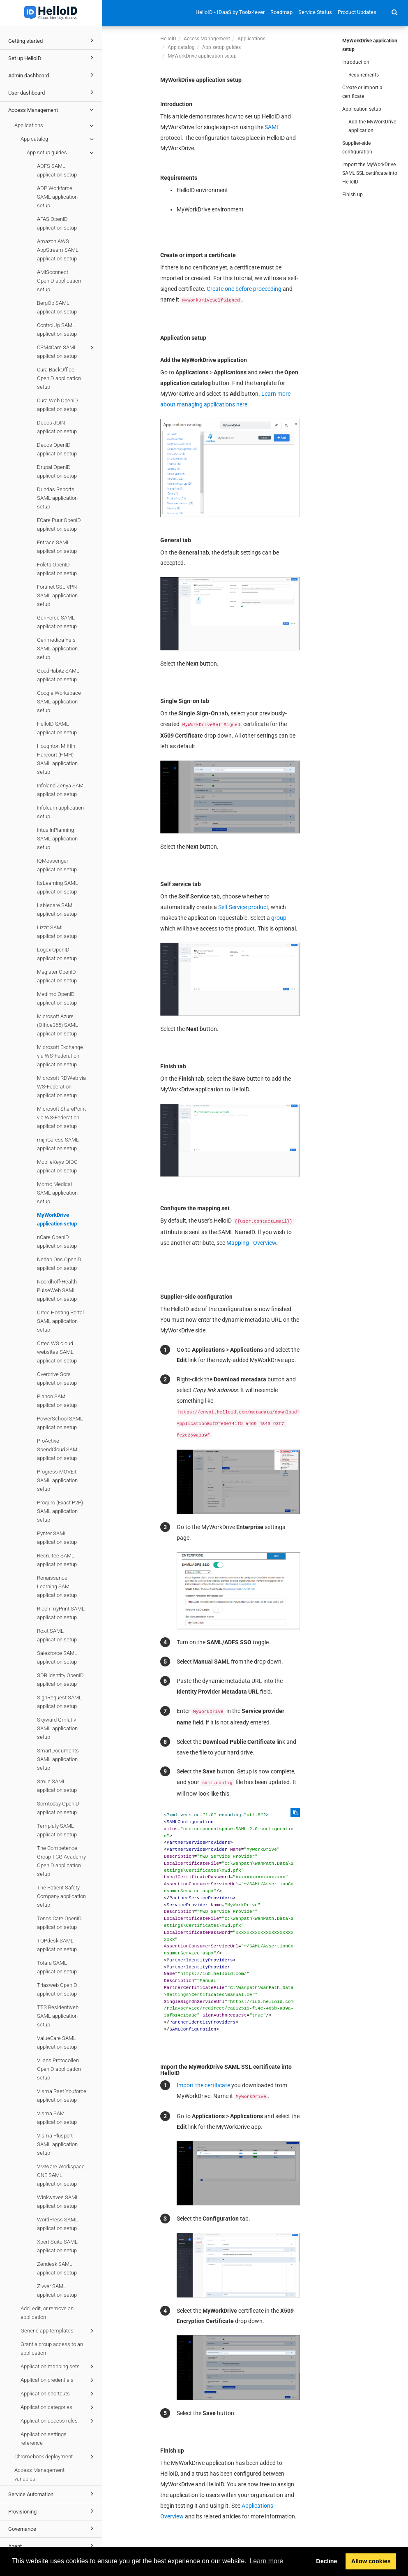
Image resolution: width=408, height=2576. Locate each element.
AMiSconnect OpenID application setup (59, 280)
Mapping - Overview (251, 1242)
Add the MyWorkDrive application (372, 126)
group (278, 917)
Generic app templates (58, 2330)
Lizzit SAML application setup (57, 931)
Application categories (58, 2407)
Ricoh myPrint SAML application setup (61, 1613)
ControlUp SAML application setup (57, 329)
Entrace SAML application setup (57, 546)
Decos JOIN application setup (57, 427)
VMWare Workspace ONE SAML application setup (61, 2175)
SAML (272, 127)
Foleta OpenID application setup (57, 569)
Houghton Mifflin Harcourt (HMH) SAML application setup (57, 759)
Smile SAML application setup (57, 1785)
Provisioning (52, 2511)
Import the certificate (203, 2085)
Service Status (315, 12)
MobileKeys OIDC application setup (57, 1166)
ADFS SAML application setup (57, 170)
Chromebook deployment (55, 2456)
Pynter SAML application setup (57, 1537)
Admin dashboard (52, 74)
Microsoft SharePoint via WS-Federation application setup (61, 1117)
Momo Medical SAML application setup (57, 1192)
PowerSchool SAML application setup (60, 1423)
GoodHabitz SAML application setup (58, 675)
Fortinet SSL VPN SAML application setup (57, 595)
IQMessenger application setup (57, 865)
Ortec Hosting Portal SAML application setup (60, 1321)
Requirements (363, 75)
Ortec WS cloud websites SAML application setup (57, 1352)
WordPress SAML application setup (57, 2223)
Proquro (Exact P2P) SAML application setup (60, 1511)
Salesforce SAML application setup (57, 1657)
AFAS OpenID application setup (57, 223)
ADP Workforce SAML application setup (57, 197)
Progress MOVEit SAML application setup (57, 1480)
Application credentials (58, 2380)
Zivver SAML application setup (57, 2290)
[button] (395, 12)
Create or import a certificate (362, 92)
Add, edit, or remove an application (47, 2312)
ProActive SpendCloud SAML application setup (58, 1449)
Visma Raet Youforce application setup (61, 2095)
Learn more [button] (266, 2560)
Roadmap (281, 12)
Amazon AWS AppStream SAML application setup (57, 250)
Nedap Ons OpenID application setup (59, 1263)
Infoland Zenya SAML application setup (61, 789)
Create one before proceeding (244, 288)
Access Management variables (39, 2474)
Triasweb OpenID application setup (57, 1989)
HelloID (168, 39)
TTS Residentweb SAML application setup (57, 2016)
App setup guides (61, 152)
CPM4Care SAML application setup (66, 351)
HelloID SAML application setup (57, 728)
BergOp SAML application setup (57, 307)
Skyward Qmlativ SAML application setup (57, 1728)
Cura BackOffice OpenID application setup (59, 378)
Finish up (352, 194)
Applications (55, 125)
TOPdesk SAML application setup (57, 1945)
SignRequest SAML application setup (59, 1701)
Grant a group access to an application (52, 2348)
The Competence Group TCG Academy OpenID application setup (61, 1861)
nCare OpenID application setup (57, 1241)
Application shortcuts (58, 2393)
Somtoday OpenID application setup (58, 1808)
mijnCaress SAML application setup (58, 1144)
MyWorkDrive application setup (57, 1219)
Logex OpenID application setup (57, 954)
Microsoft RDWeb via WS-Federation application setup (61, 1086)
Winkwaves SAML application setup (58, 2201)
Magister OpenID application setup (57, 976)
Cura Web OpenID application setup (57, 404)
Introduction (355, 62)
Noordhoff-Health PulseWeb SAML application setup (57, 1290)
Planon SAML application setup (57, 1400)
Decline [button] (326, 2561)
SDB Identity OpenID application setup (60, 1679)
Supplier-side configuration (357, 147)
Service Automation (52, 2493)
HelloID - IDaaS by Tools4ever (230, 12)
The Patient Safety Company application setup (61, 1896)
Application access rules (58, 2420)
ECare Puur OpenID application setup (59, 524)
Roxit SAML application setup (57, 1635)
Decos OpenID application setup (57, 449)
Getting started (52, 40)
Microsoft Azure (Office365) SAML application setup (57, 1025)
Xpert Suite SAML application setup (57, 2246)
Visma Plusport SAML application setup (57, 2144)
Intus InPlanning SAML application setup (57, 838)
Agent (52, 2545)
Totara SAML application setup (57, 1967)
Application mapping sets (58, 2366)
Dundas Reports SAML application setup (57, 498)
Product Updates (357, 12)
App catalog (58, 139)
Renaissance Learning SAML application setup (57, 1586)
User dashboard (52, 92)
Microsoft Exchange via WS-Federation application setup (60, 1056)
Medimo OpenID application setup (57, 998)
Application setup (361, 109)
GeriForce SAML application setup (57, 622)
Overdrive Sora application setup (57, 1378)
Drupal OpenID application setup (57, 471)
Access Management (52, 109)
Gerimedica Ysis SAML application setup (57, 648)
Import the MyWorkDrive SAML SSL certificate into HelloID (369, 173)
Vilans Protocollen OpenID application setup (59, 2069)
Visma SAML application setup (57, 2117)
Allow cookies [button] (371, 2561)
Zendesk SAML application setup (57, 2268)
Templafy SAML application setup (57, 1830)
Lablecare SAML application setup (57, 909)
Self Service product (243, 907)
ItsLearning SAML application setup (57, 887)
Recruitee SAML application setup (57, 1560)
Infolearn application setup (60, 812)
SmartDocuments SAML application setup (58, 1759)
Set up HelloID (52, 57)
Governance (52, 2528)
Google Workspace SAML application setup (59, 701)
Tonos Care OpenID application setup (59, 1922)
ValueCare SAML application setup (57, 2042)
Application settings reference (44, 2438)
